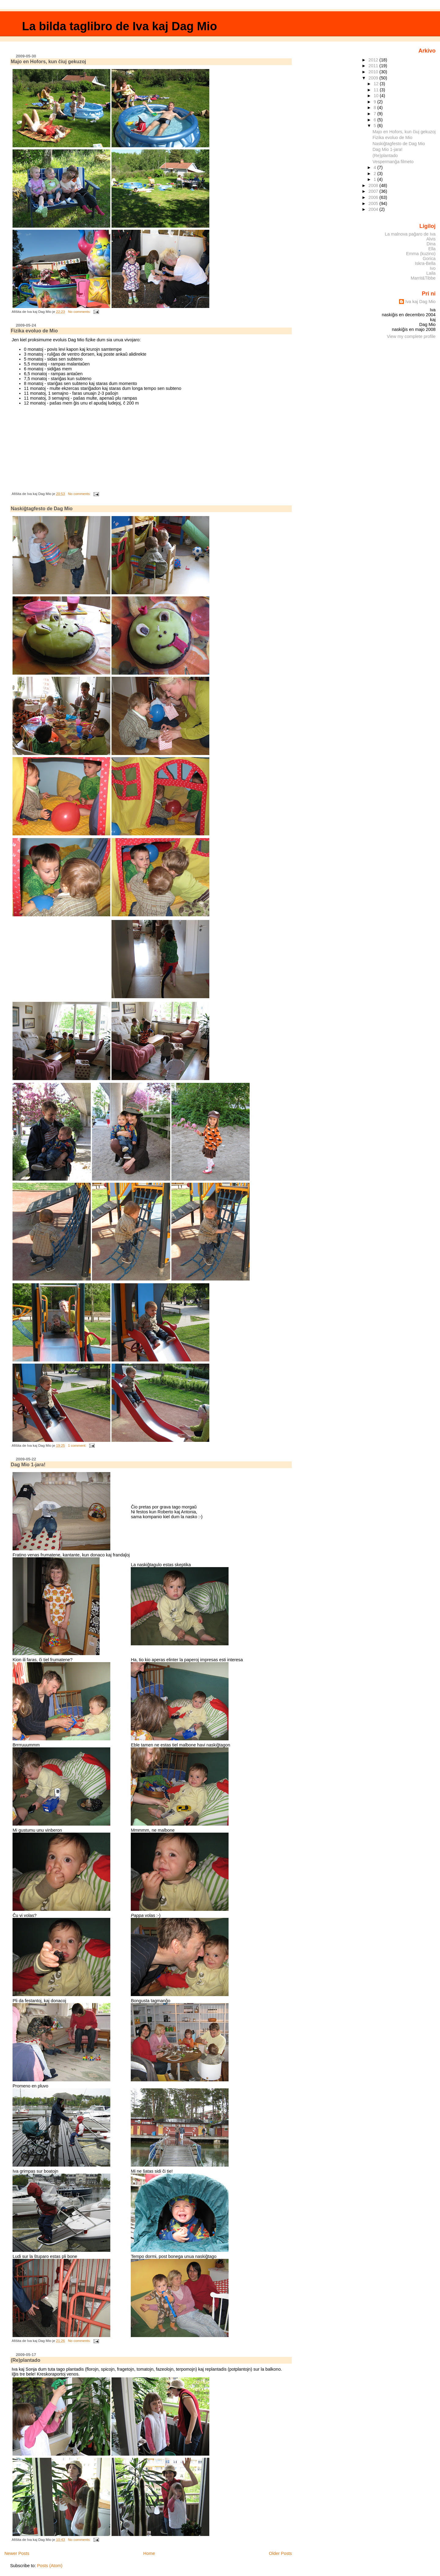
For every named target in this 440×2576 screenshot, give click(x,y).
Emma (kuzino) (421, 253)
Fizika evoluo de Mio (34, 330)
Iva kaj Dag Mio (420, 301)
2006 (374, 197)
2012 (374, 59)
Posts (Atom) (49, 2565)
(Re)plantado (25, 2360)
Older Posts (280, 2553)
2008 (374, 185)
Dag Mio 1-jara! (28, 1464)
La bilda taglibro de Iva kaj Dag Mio (119, 26)
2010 (374, 71)
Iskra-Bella (425, 263)
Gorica (429, 258)
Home (149, 2553)
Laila (430, 273)
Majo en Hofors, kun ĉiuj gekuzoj (48, 61)
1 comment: (77, 1445)
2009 (374, 77)
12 (377, 83)
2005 (374, 203)
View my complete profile (411, 336)
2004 (374, 209)
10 (377, 95)
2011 (374, 65)
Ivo (432, 268)
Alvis (430, 238)
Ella (432, 248)
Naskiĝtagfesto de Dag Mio (41, 508)
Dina (431, 243)
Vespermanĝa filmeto (392, 161)
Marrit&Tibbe (423, 278)
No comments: (79, 311)
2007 (374, 191)
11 (377, 89)
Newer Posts (16, 2553)
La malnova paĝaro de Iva (410, 234)
